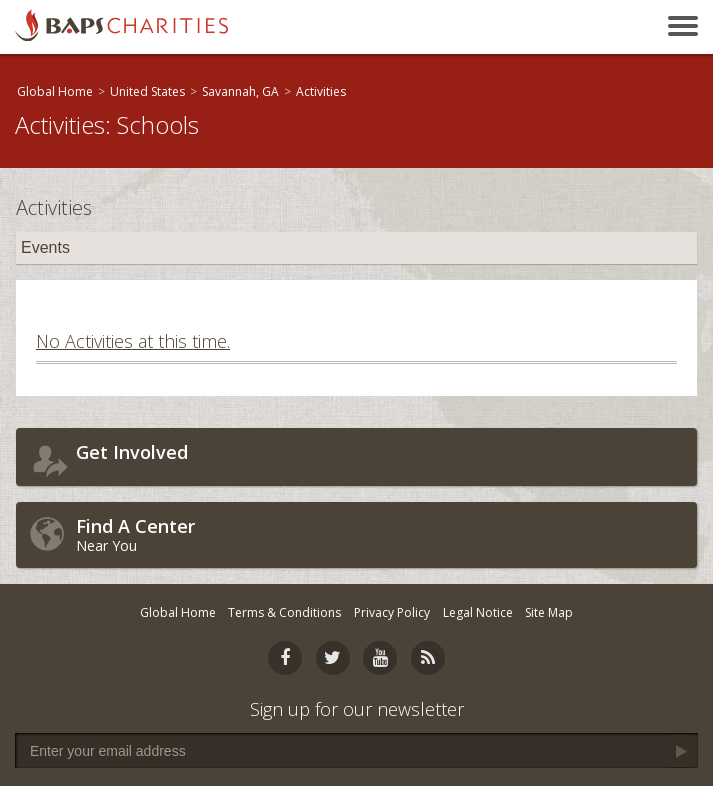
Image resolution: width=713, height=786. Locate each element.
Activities (321, 91)
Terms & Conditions (284, 612)
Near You (381, 534)
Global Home (55, 91)
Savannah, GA (240, 91)
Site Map (549, 612)
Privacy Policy (392, 612)
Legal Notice (478, 612)
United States (147, 91)
